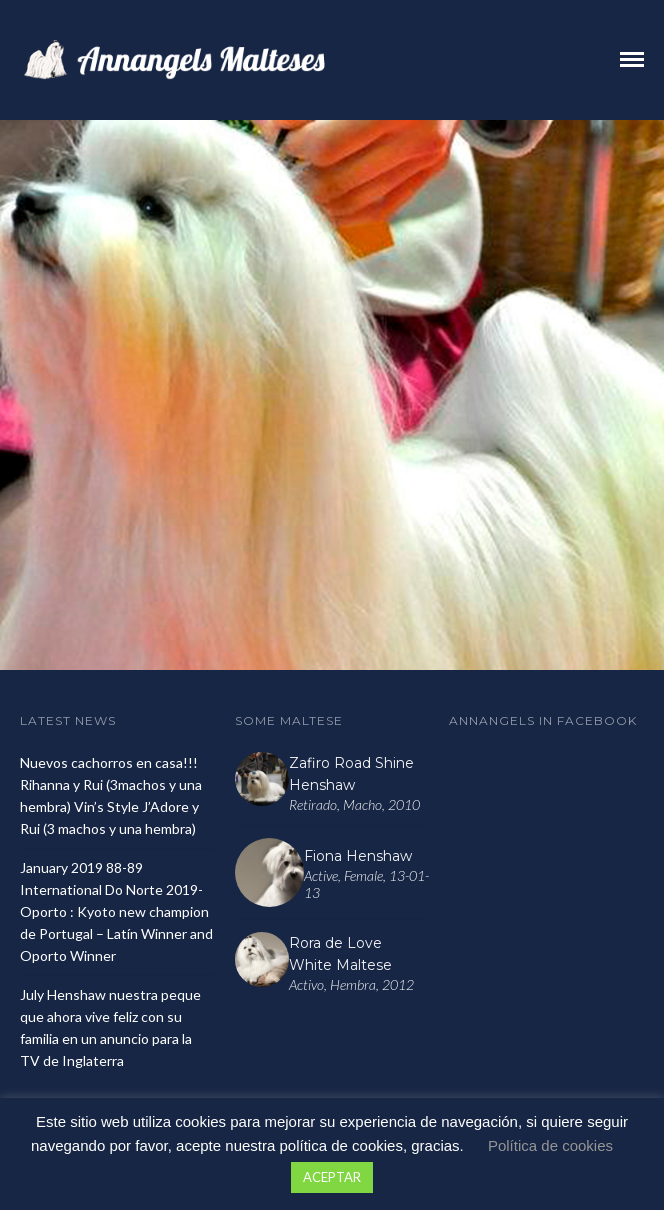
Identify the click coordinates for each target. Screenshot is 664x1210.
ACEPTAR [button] (332, 1177)
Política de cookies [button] (550, 1145)
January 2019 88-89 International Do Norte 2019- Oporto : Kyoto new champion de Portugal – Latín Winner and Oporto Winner (116, 911)
